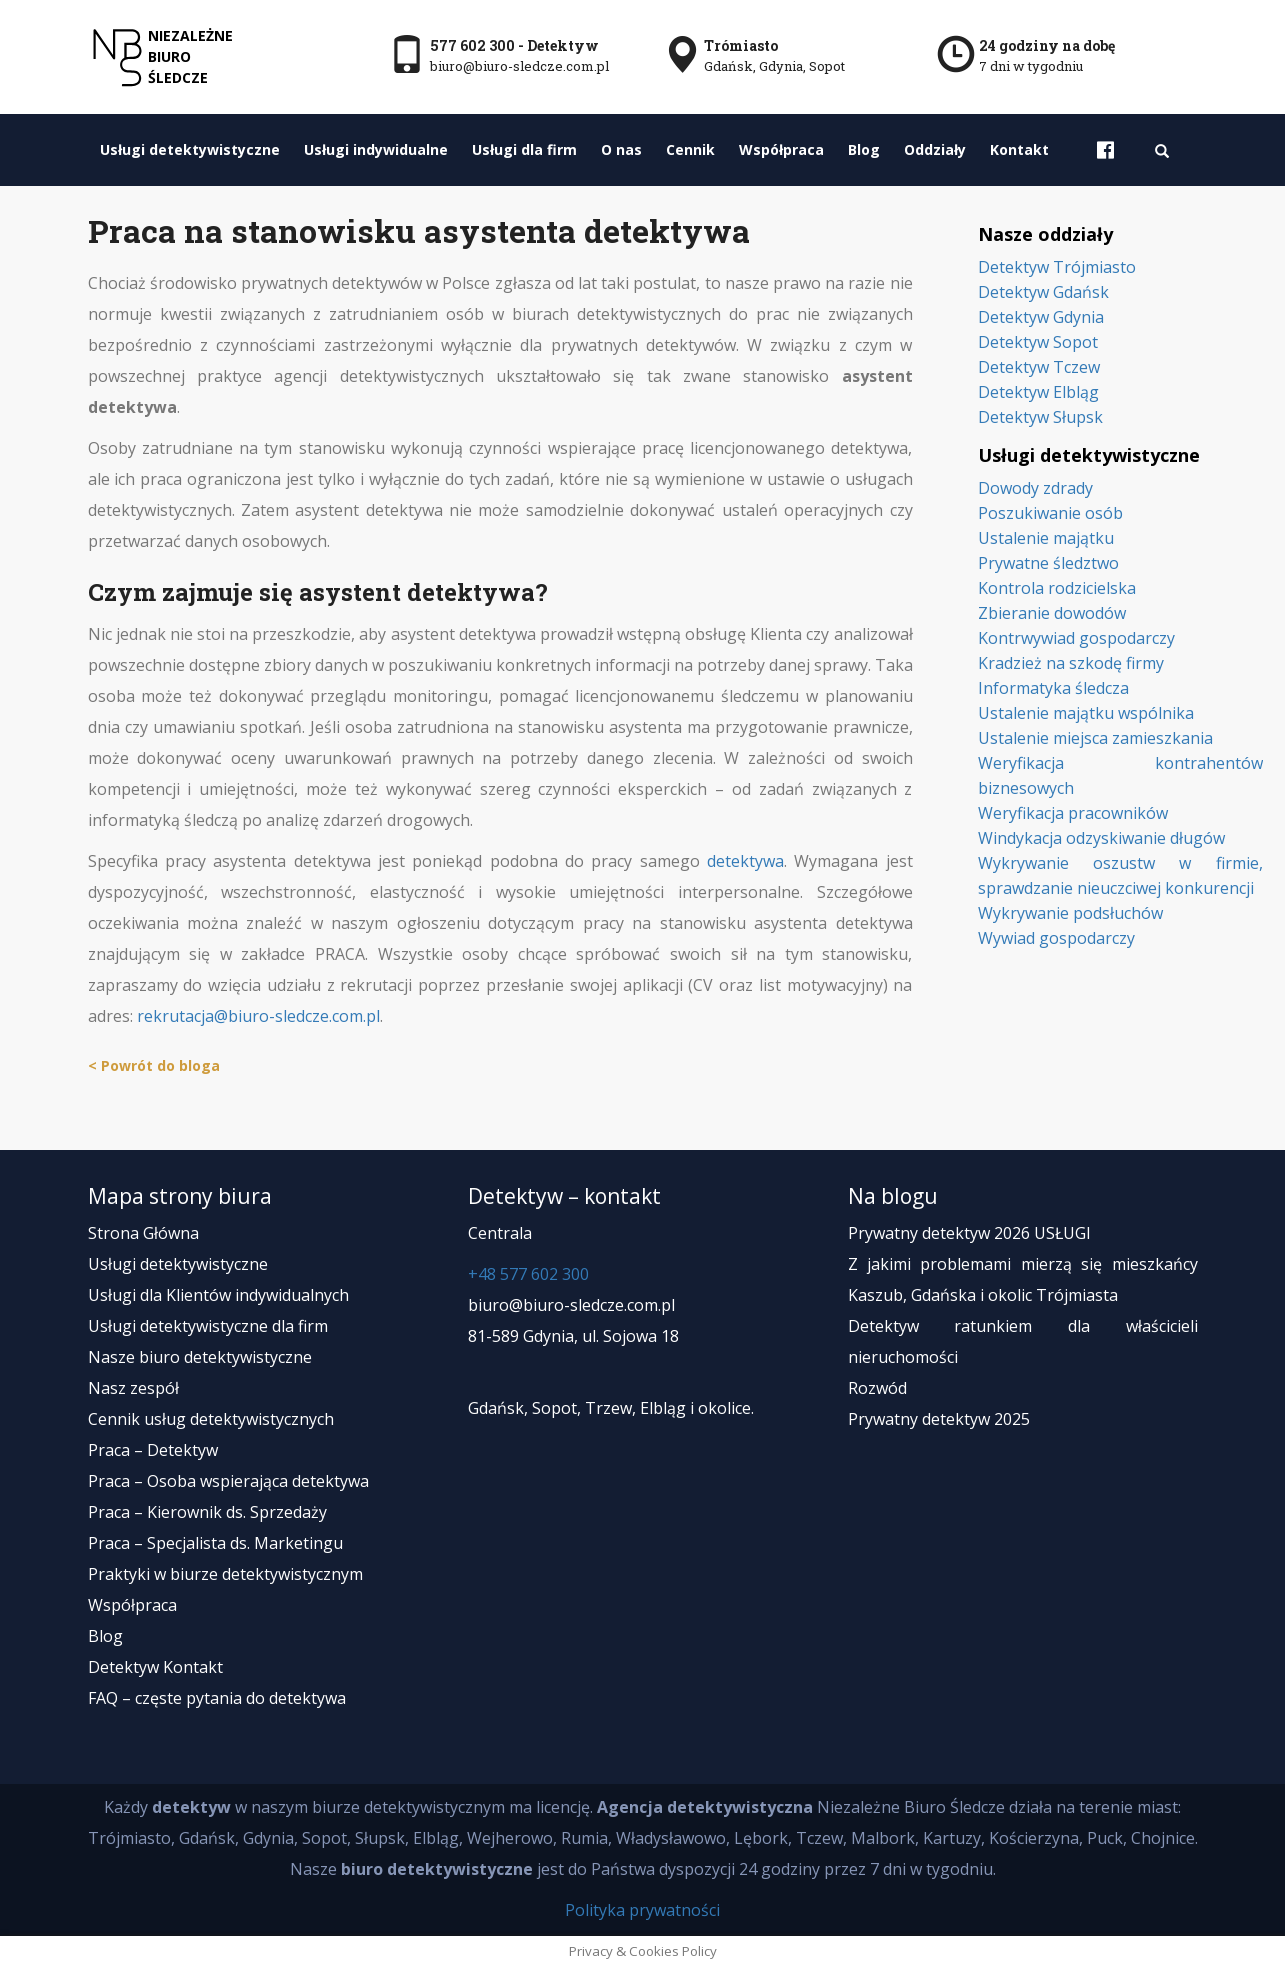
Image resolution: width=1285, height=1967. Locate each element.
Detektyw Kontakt (155, 1667)
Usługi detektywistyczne (190, 149)
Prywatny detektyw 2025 (939, 1419)
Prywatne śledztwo (1048, 563)
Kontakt (1019, 149)
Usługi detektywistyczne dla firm (208, 1326)
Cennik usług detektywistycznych (211, 1419)
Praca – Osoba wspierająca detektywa (228, 1481)
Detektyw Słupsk (1040, 417)
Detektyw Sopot (1038, 342)
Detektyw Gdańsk (1043, 292)
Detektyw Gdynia (1041, 317)
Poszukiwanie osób (1050, 513)
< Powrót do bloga (154, 1065)
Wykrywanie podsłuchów (1070, 913)
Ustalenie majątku (1046, 538)
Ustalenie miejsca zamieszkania (1095, 738)
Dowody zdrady (1035, 488)
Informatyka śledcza (1053, 688)
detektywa (745, 861)
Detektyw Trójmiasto (1057, 267)
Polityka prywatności (642, 1910)
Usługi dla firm (524, 149)
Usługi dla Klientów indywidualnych (218, 1295)
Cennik (690, 149)
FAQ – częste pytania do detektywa (217, 1698)
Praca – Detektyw (153, 1450)
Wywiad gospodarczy (1056, 938)
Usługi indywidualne (376, 149)
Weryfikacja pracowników (1073, 813)
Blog (864, 149)
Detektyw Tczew (1039, 367)
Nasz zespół (133, 1388)
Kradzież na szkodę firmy (1071, 663)
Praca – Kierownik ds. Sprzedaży (207, 1512)
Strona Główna (143, 1233)
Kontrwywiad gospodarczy (1076, 638)
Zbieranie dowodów (1052, 613)
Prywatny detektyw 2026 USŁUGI (969, 1233)
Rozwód (877, 1388)
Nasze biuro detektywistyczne (200, 1357)
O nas (621, 149)
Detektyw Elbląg (1038, 392)
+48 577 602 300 (528, 1274)
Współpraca (781, 149)
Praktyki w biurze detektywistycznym (225, 1574)
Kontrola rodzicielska (1057, 588)
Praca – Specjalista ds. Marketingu (215, 1543)
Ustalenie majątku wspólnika (1086, 713)
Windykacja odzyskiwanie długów (1101, 838)
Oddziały (935, 149)
